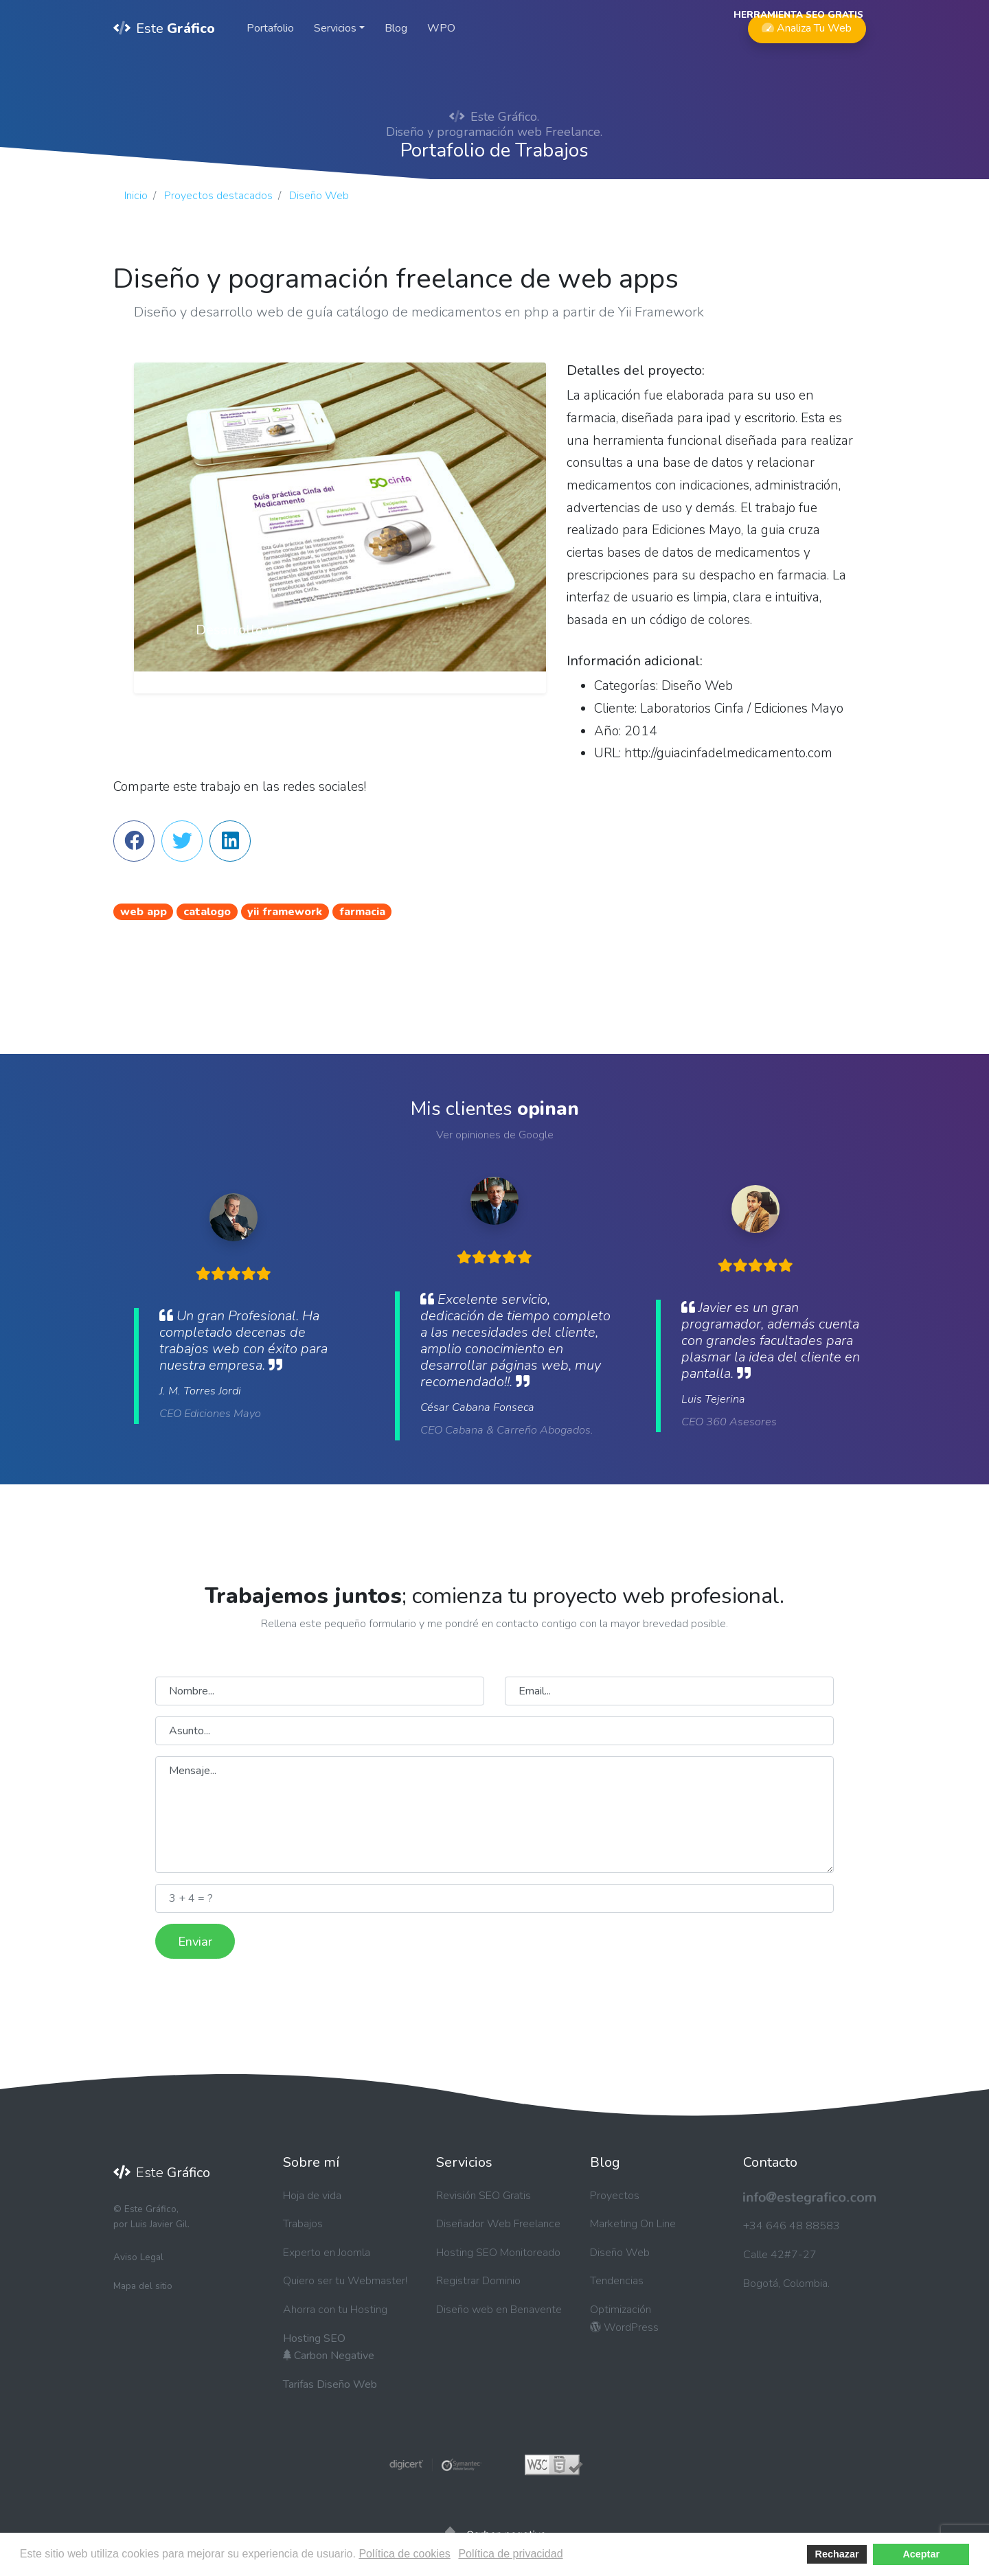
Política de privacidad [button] (510, 2554)
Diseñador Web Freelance (498, 2223)
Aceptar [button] (921, 2554)
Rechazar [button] (837, 2554)
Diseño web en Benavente (499, 2309)
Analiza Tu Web (806, 25)
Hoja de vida (312, 2195)
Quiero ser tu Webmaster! (345, 2280)
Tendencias (617, 2280)
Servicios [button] (335, 28)
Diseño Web (620, 2252)
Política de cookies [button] (404, 2554)
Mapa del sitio (142, 2285)
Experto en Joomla (326, 2252)
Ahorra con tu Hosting (335, 2309)
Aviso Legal (138, 2257)
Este (164, 28)
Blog (396, 28)
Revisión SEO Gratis (483, 2195)
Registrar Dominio (478, 2280)
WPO (441, 28)
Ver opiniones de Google (495, 1134)
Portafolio (270, 28)
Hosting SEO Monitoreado (498, 2252)
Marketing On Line (633, 2223)
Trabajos (303, 2223)
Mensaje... (494, 1814)
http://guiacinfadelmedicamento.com (728, 753)
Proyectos (614, 2195)
